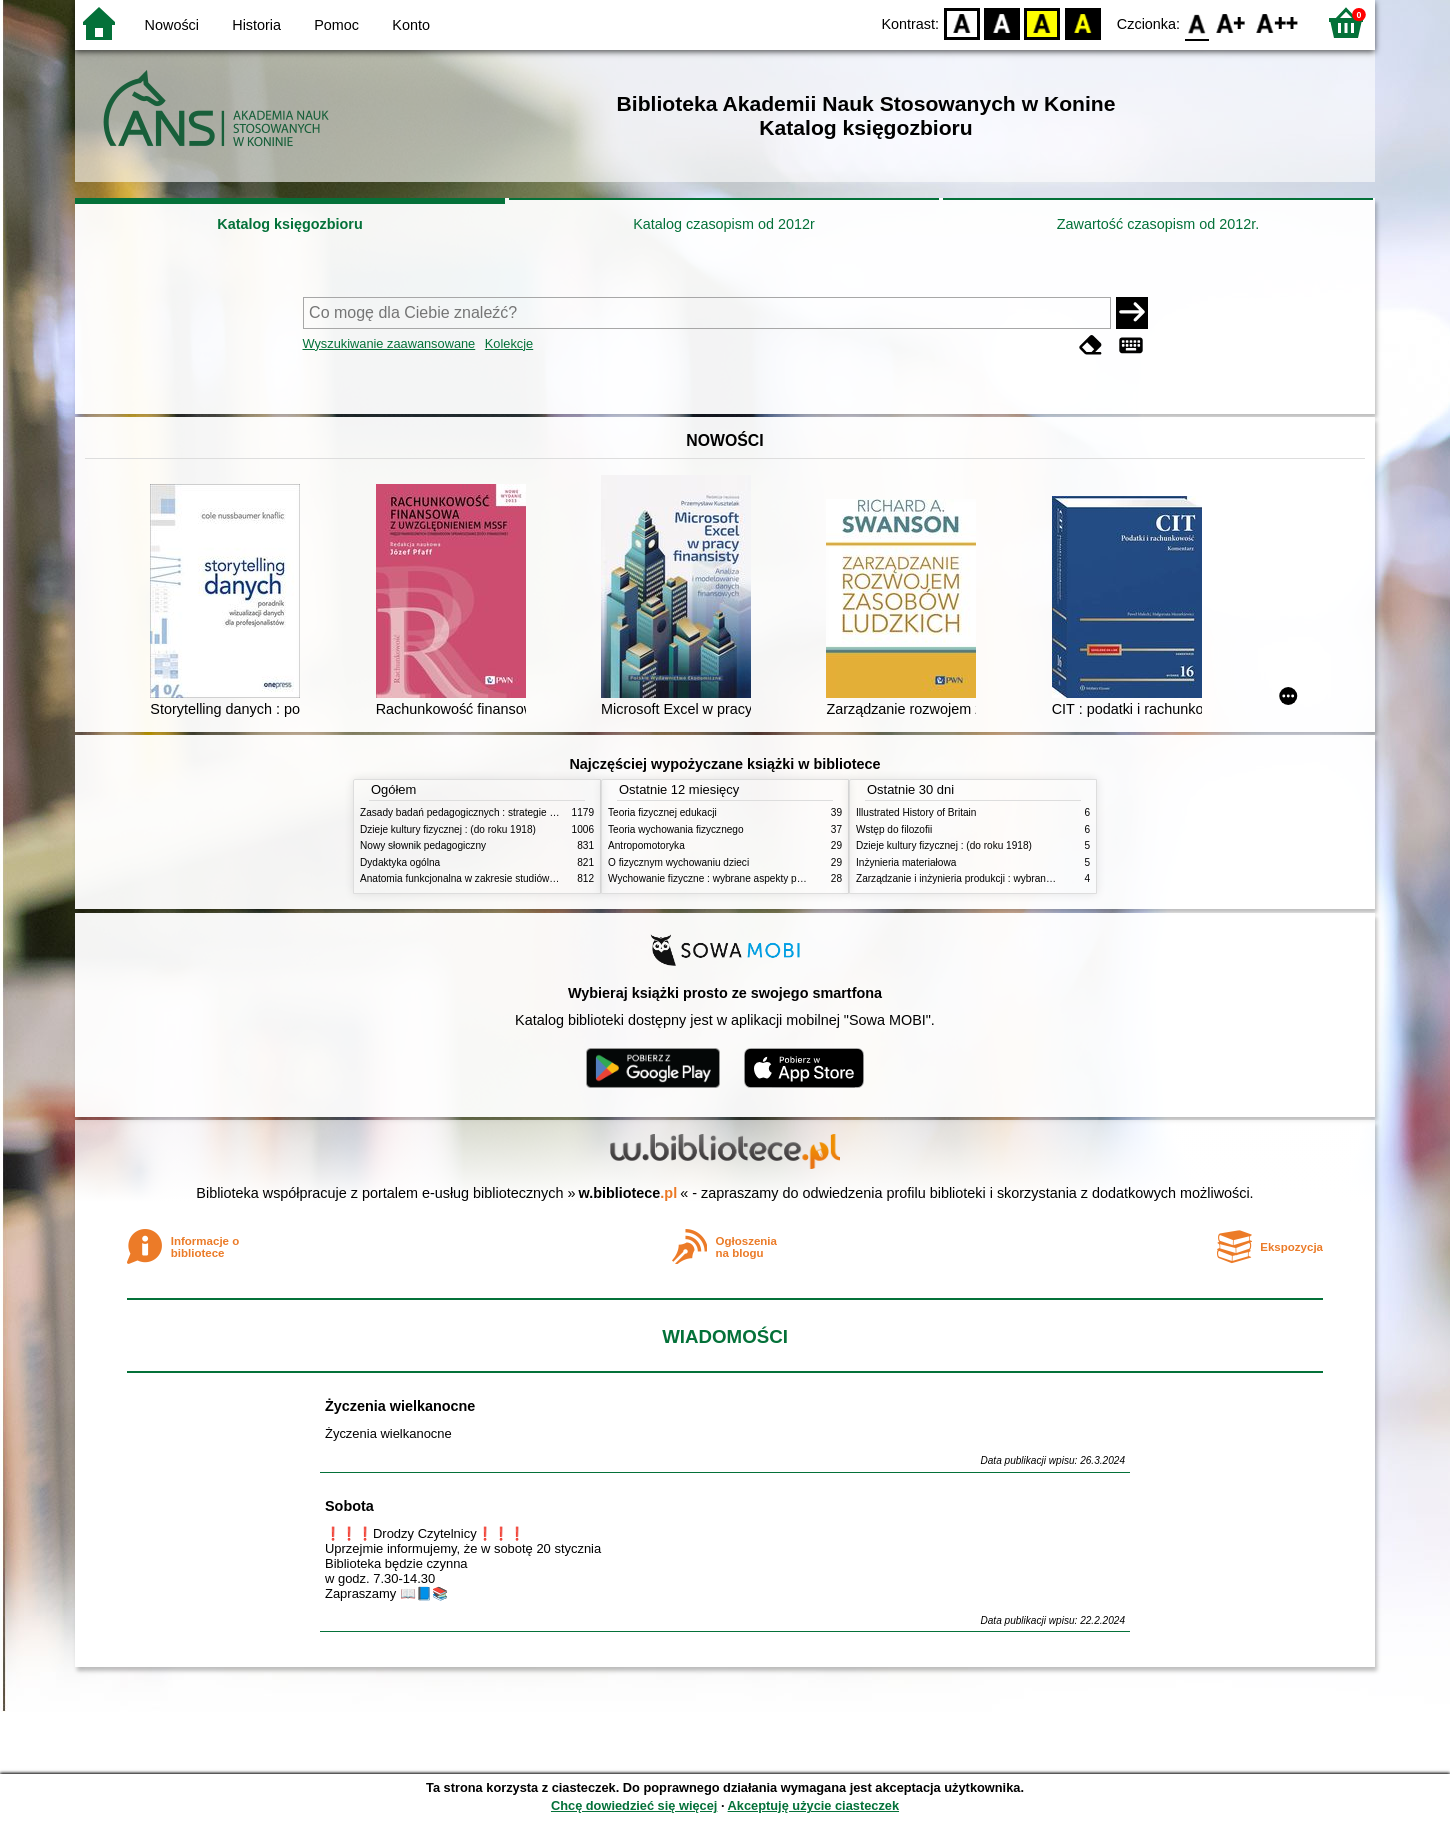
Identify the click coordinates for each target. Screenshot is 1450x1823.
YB (1042, 22)
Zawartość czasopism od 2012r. (1158, 224)
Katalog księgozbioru (290, 224)
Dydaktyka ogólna (400, 862)
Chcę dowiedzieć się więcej (634, 1805)
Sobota (349, 1506)
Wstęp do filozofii (894, 829)
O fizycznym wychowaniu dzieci (678, 862)
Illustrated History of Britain (916, 812)
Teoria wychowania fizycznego (676, 829)
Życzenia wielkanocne (400, 1406)
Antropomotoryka (646, 845)
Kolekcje (509, 343)
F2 (1277, 22)
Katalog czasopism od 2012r (724, 224)
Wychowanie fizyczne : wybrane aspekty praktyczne (724, 878)
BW (1002, 22)
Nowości (172, 25)
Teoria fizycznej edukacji (662, 812)
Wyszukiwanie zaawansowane (389, 343)
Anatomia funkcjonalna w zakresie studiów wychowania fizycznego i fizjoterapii (535, 878)
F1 (1231, 22)
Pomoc (336, 25)
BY (1082, 22)
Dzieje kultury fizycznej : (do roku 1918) (448, 829)
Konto (411, 25)
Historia (256, 25)
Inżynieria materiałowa (906, 862)
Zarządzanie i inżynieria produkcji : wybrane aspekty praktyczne (998, 878)
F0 (1196, 22)
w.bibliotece (628, 1193)
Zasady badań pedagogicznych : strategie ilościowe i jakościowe (503, 812)
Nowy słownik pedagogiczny (423, 845)
